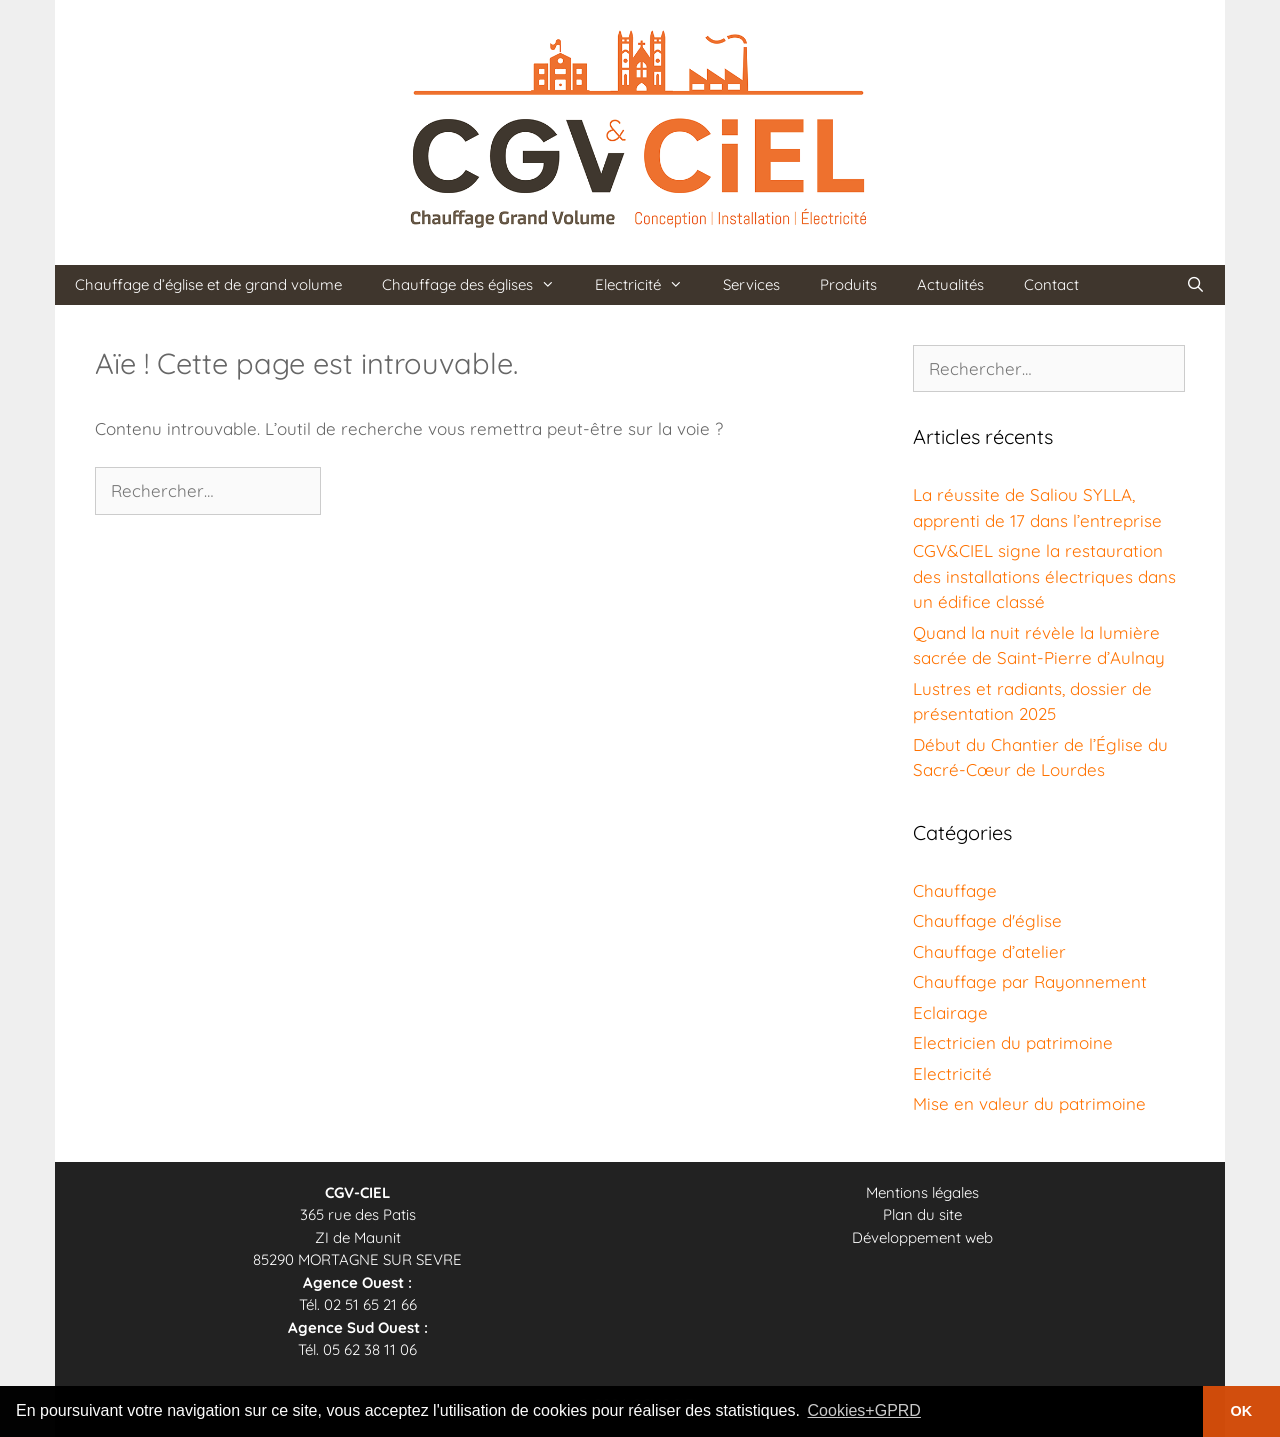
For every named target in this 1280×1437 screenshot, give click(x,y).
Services (751, 284)
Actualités (950, 284)
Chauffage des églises (478, 285)
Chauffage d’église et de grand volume (208, 284)
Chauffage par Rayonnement (1030, 981)
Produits (848, 284)
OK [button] (1242, 1411)
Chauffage (955, 890)
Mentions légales (922, 1192)
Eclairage (950, 1012)
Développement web (922, 1237)
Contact (1051, 284)
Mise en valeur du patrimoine (1029, 1103)
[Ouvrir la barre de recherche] (1195, 285)
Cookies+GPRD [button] (864, 1410)
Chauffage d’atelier (989, 951)
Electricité (649, 285)
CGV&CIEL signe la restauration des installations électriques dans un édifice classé (1044, 576)
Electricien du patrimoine (1013, 1042)
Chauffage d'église (987, 920)
